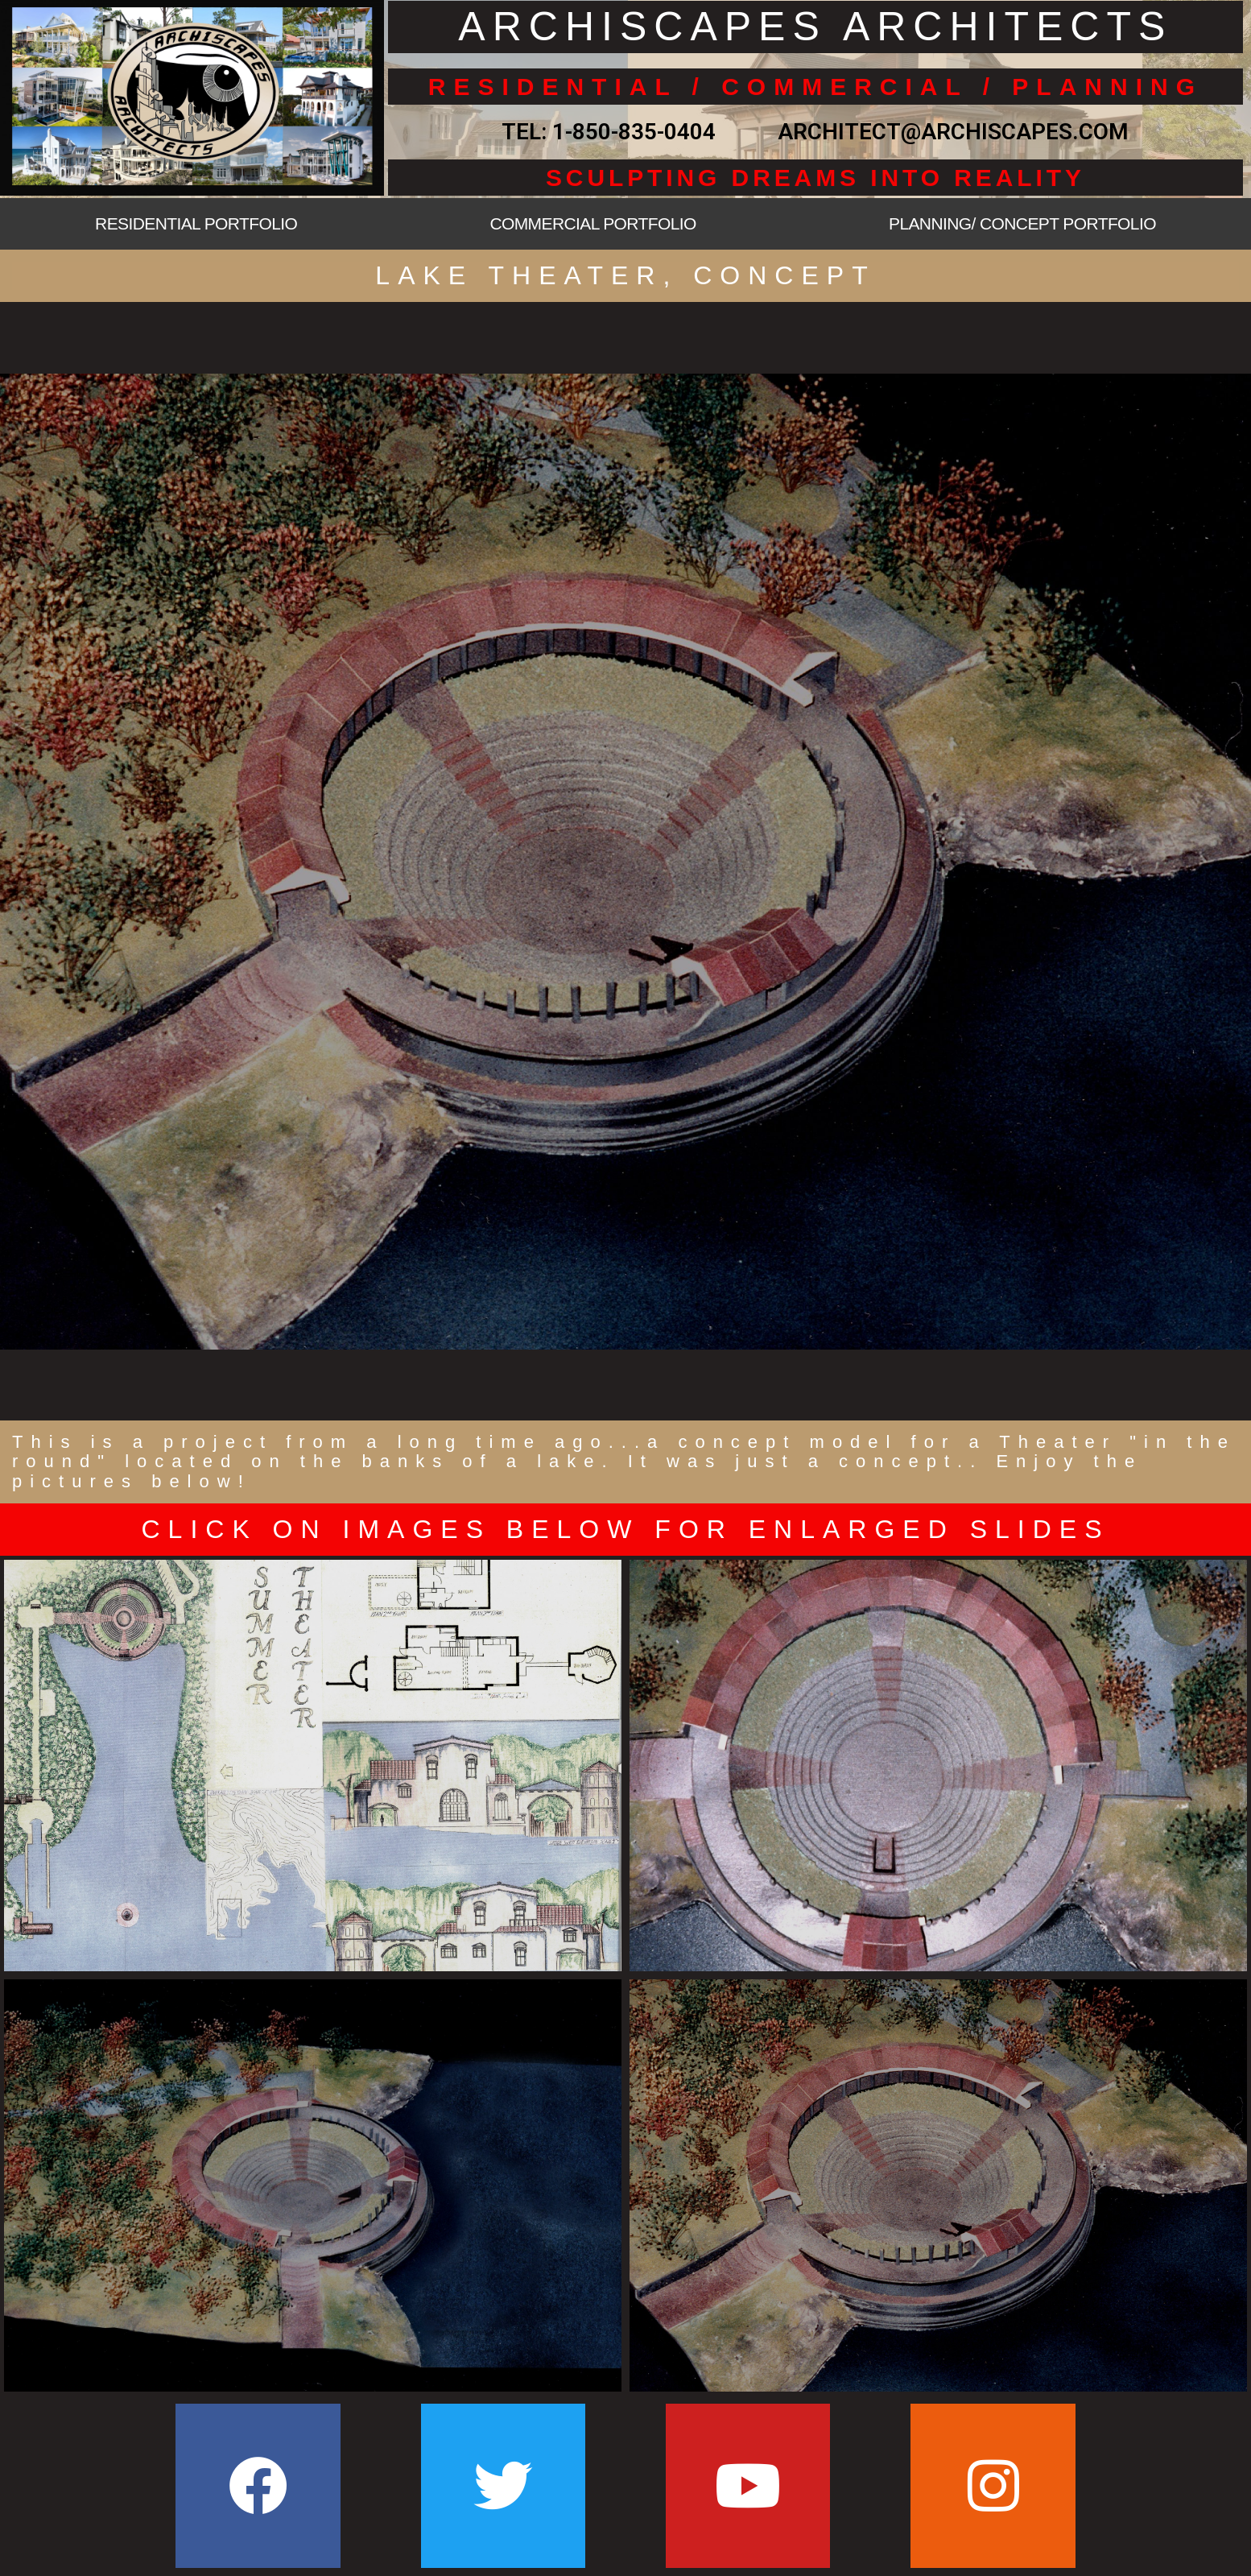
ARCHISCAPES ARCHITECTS (815, 26)
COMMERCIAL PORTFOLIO (592, 223)
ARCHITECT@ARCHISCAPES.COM (947, 131)
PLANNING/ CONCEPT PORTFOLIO (1022, 223)
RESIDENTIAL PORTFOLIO (196, 223)
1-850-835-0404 (634, 131)
